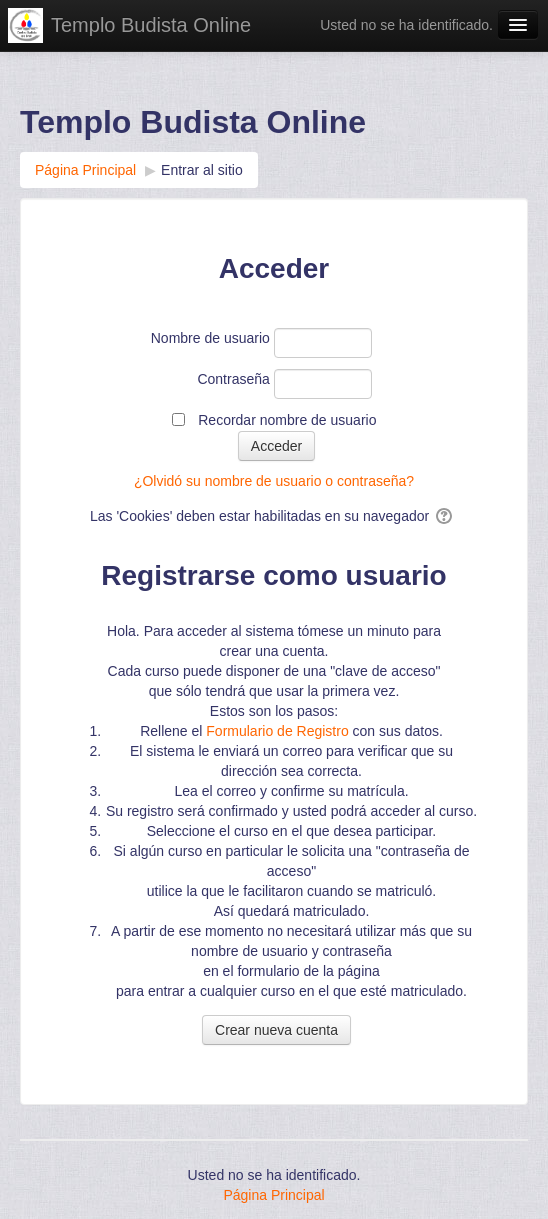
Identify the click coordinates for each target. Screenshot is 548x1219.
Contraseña (233, 379)
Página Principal (273, 1195)
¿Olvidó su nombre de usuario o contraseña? (274, 481)
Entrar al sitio (202, 170)
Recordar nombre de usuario (287, 420)
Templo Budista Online (151, 25)
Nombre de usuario (210, 338)
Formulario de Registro (277, 731)
